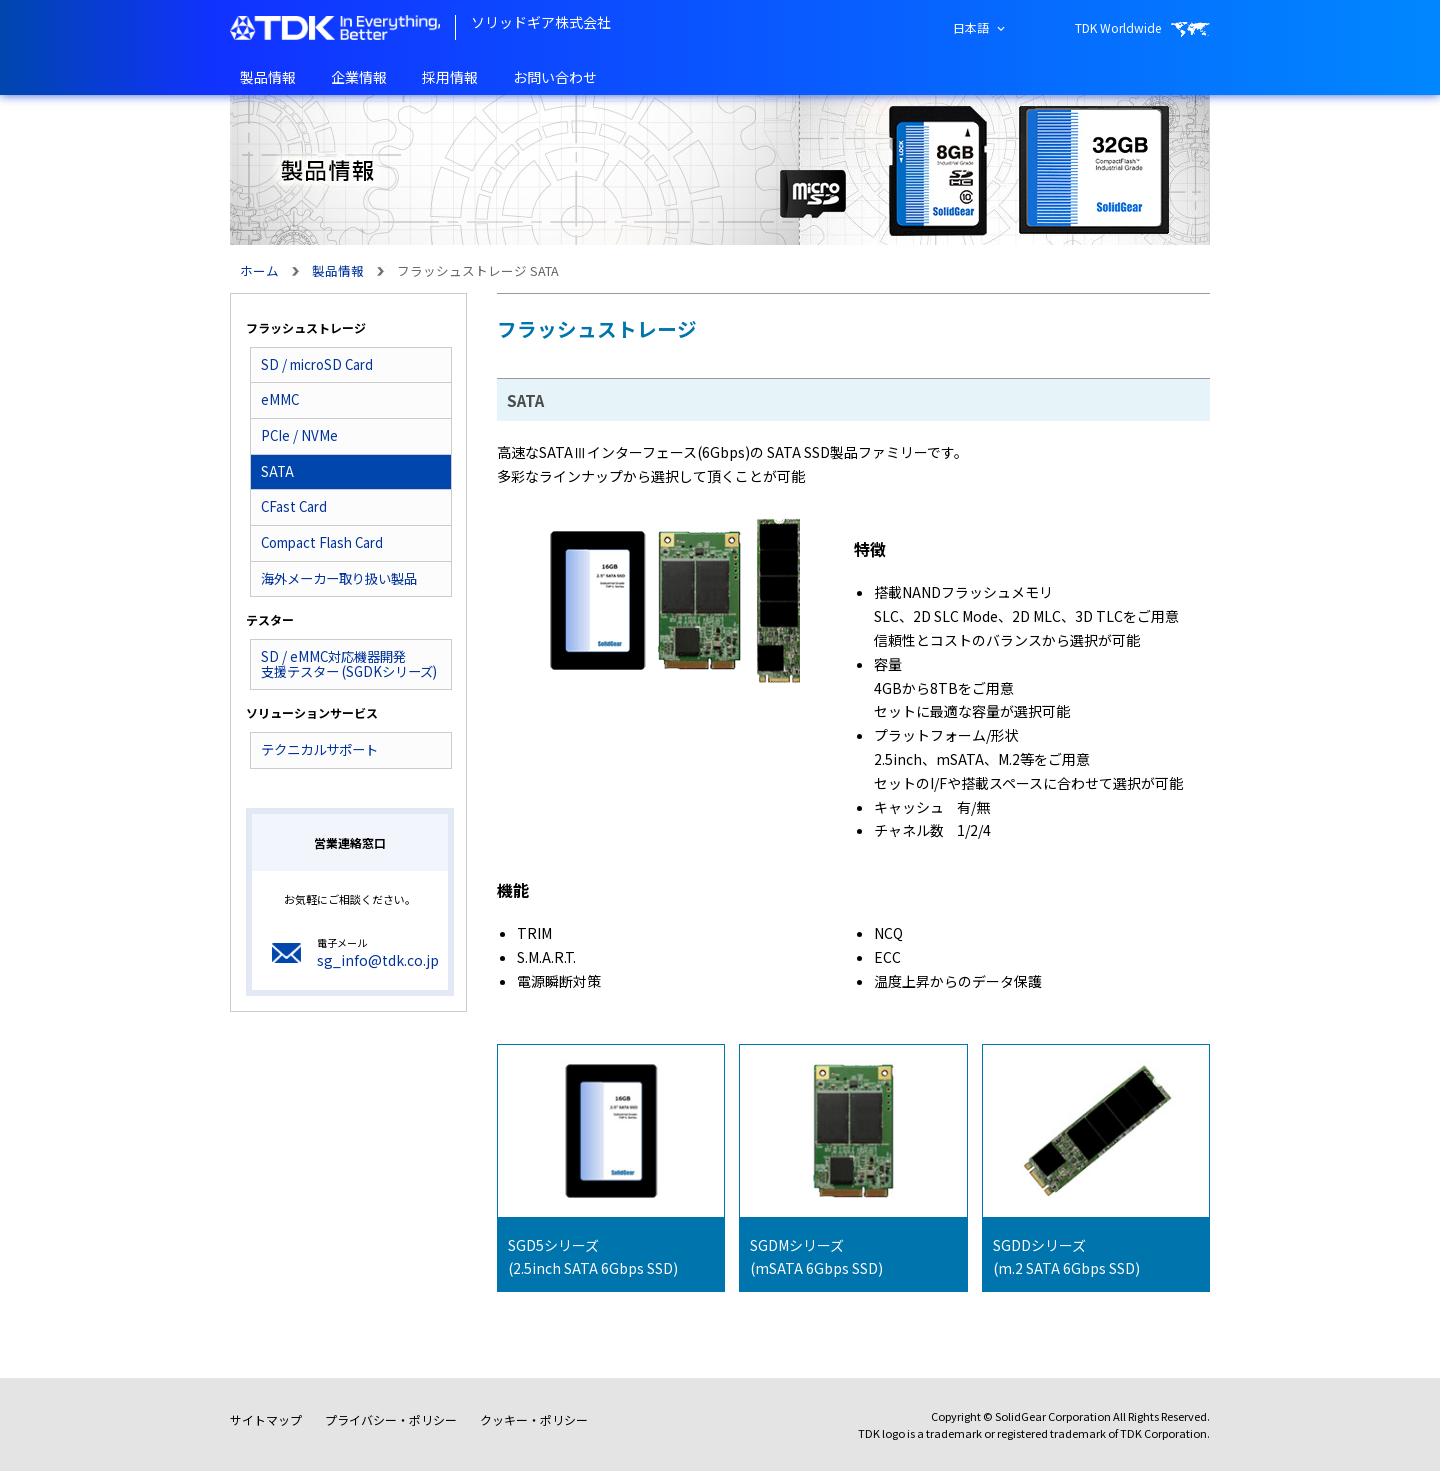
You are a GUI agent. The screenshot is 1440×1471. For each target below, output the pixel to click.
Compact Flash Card (322, 542)
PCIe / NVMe (299, 435)
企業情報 (359, 77)
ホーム (259, 270)
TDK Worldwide (1118, 27)
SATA (277, 471)
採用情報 (450, 77)
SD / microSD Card (317, 364)
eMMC (280, 399)
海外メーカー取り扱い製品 (339, 578)
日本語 (971, 27)
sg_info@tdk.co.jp (378, 960)
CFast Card (294, 506)
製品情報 (268, 77)
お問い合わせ (555, 77)
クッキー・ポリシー (534, 1419)
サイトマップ (266, 1419)
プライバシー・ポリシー (391, 1419)
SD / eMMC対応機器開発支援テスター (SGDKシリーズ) (349, 664)
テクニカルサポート (319, 749)
